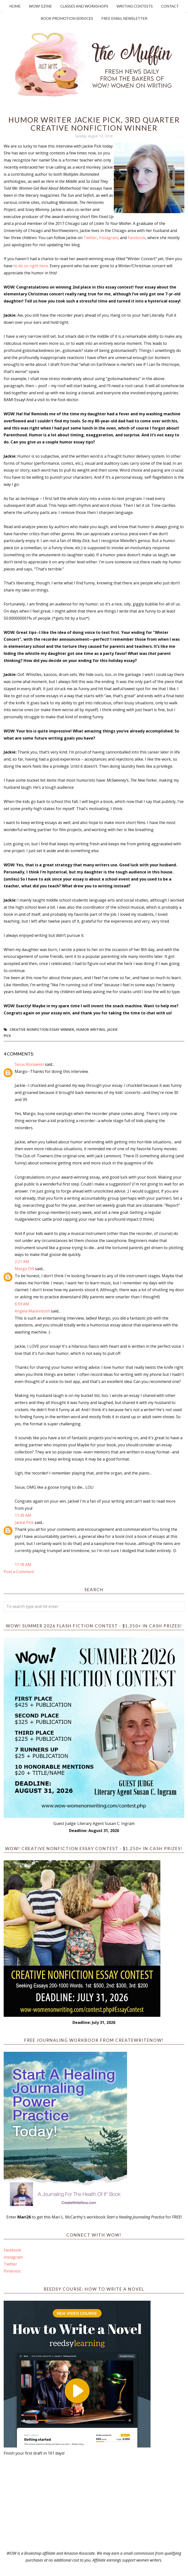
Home (15, 6)
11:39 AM (23, 1515)
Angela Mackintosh (32, 1311)
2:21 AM (22, 1261)
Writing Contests (135, 6)
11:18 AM (23, 1564)
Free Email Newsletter (124, 18)
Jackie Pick (24, 1522)
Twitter (90, 237)
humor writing (90, 1029)
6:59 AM (22, 1304)
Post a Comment (19, 1571)
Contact (170, 6)
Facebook (136, 237)
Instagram (108, 237)
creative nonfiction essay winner (42, 1029)
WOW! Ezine (40, 6)
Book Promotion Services (67, 18)
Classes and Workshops (84, 6)
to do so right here (30, 265)
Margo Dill (24, 1268)
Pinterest (12, 2271)
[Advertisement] (94, 2503)
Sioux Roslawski (29, 1064)
